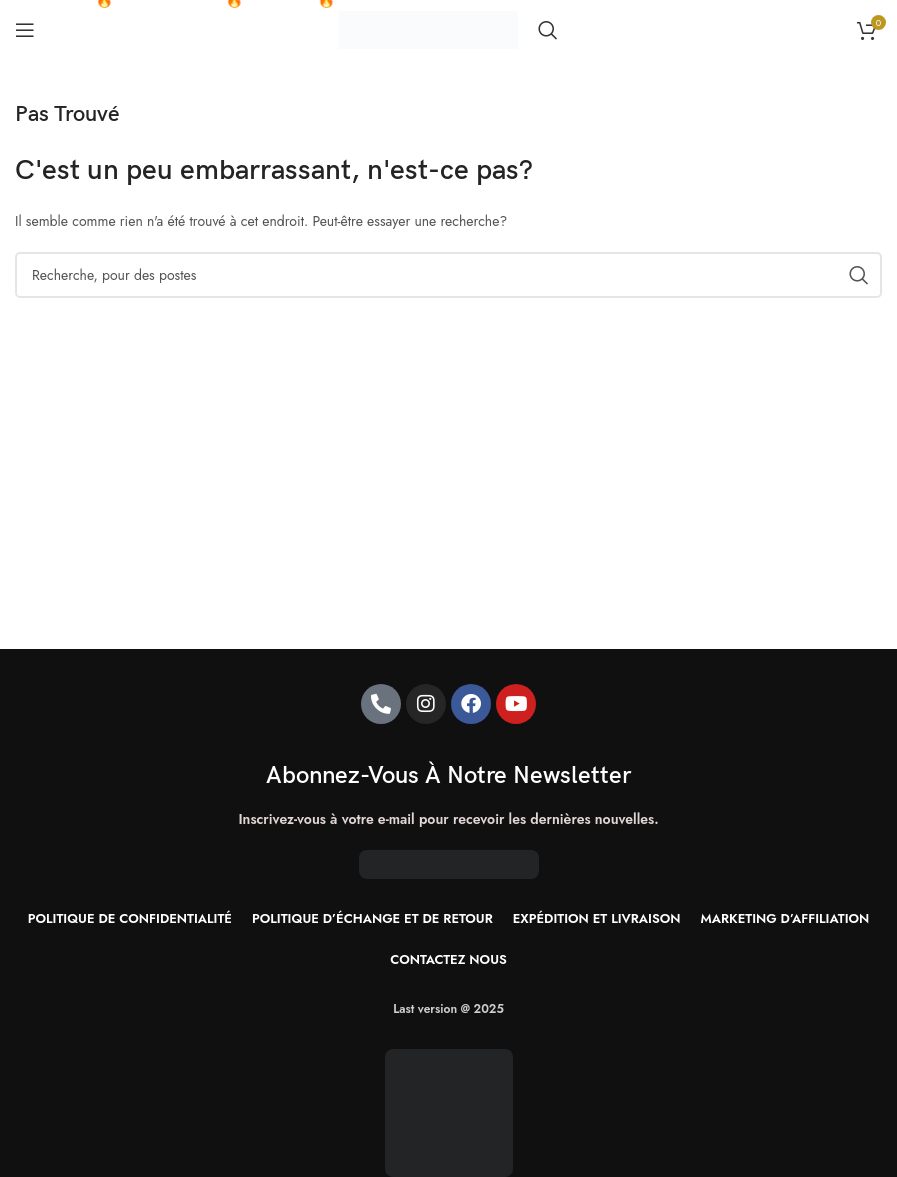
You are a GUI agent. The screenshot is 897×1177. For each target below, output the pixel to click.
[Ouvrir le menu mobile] (25, 30)
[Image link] (449, 1111)
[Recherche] (548, 30)
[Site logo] (428, 28)
